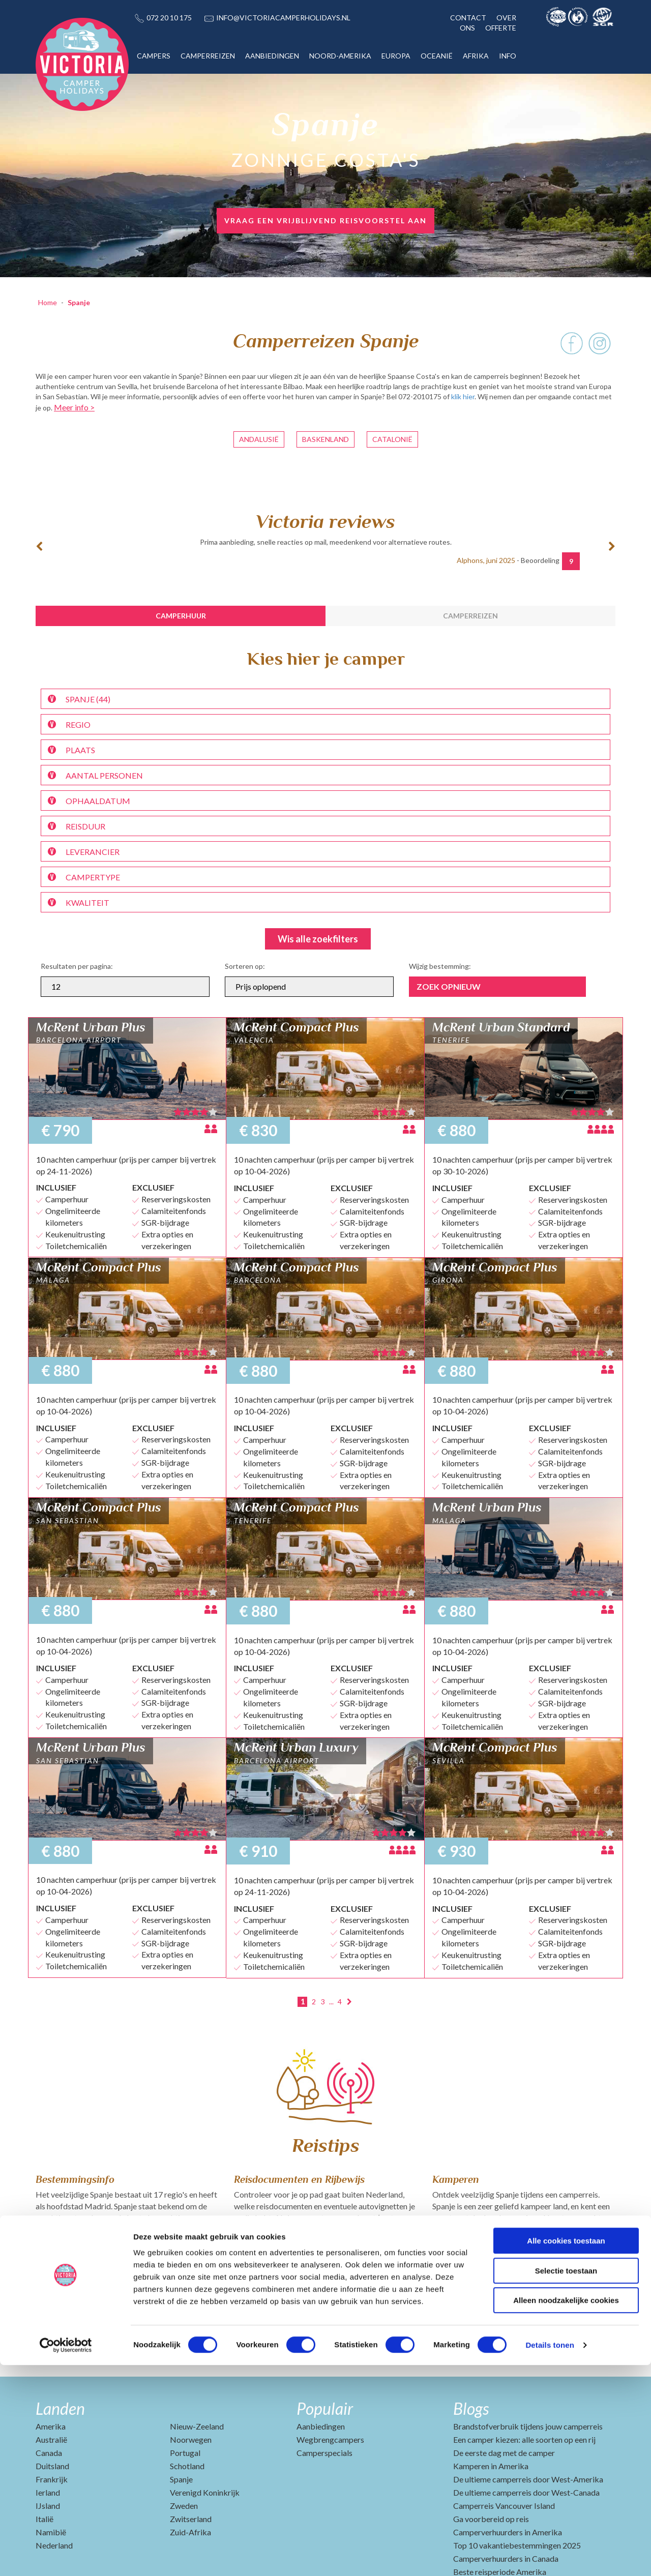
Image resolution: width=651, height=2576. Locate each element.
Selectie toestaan (566, 2481)
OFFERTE (500, 27)
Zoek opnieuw (449, 986)
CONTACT (468, 17)
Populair (325, 2408)
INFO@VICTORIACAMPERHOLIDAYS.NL (283, 17)
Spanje (79, 302)
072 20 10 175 (169, 17)
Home (47, 302)
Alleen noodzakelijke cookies (566, 2511)
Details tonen (549, 2556)
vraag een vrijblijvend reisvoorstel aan (325, 220)
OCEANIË (437, 55)
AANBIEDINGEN (272, 55)
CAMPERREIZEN (208, 55)
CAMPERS (153, 55)
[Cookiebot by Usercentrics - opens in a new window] (65, 2556)
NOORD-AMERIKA (340, 55)
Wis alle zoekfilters (318, 938)
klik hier (463, 396)
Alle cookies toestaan (566, 2451)
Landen (60, 2408)
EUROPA (395, 55)
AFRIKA (476, 55)
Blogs (471, 2408)
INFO (507, 55)
